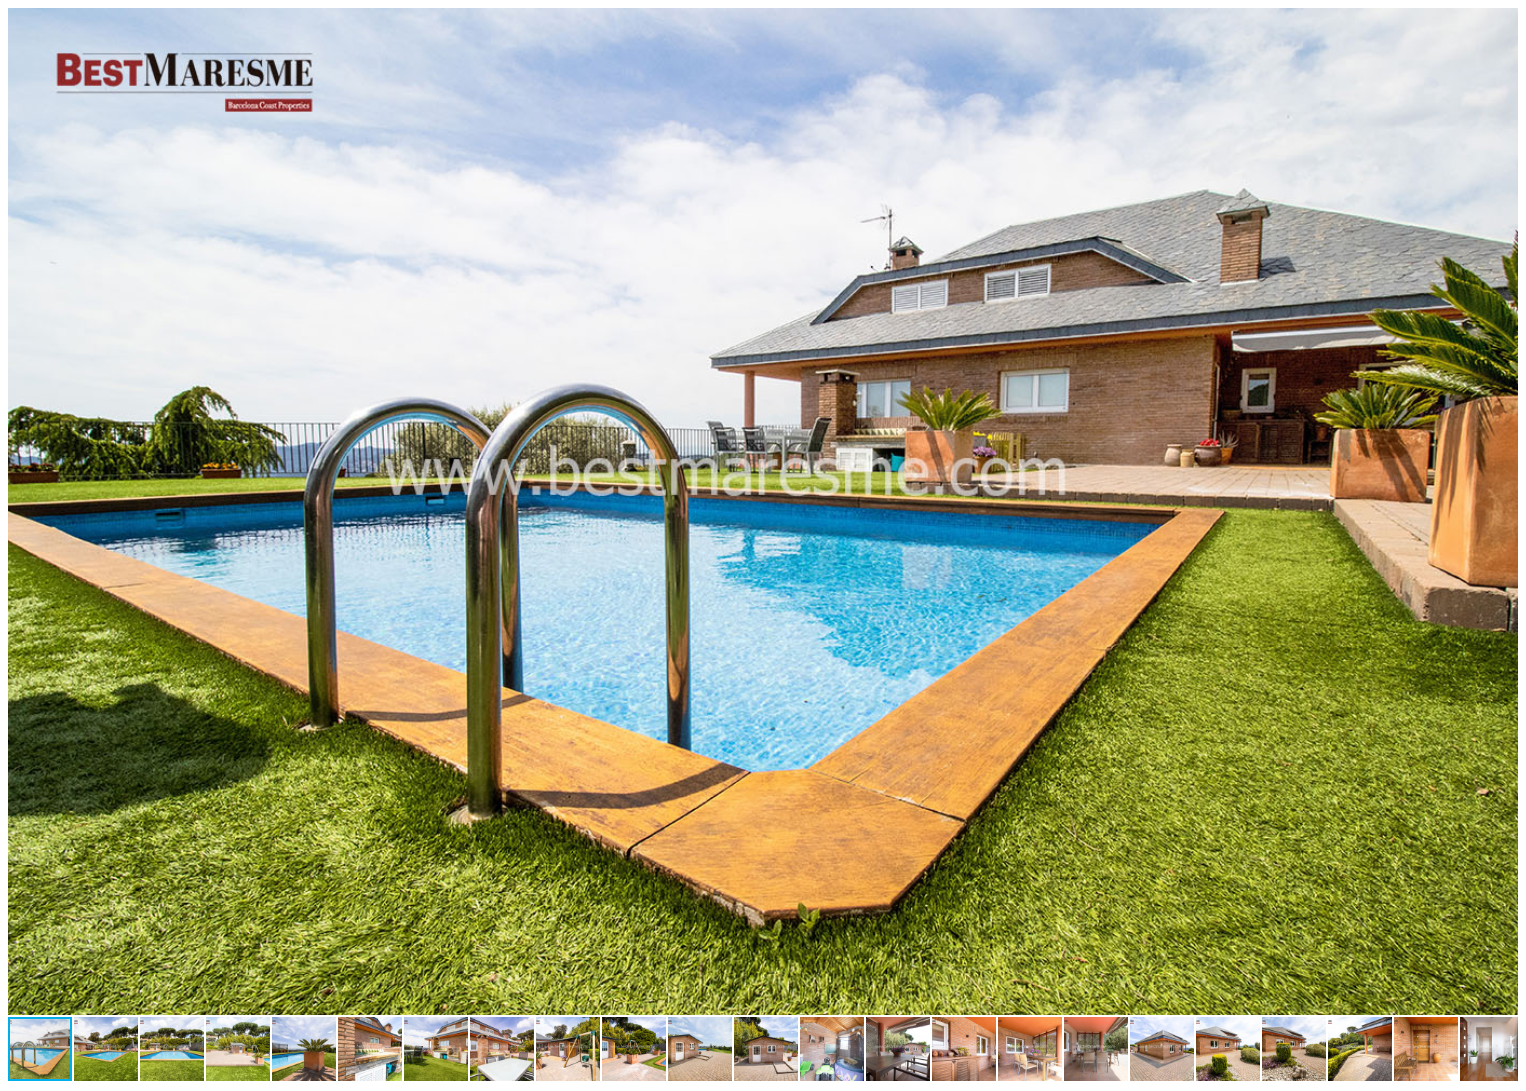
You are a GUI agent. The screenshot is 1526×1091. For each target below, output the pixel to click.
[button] (1500, 26)
